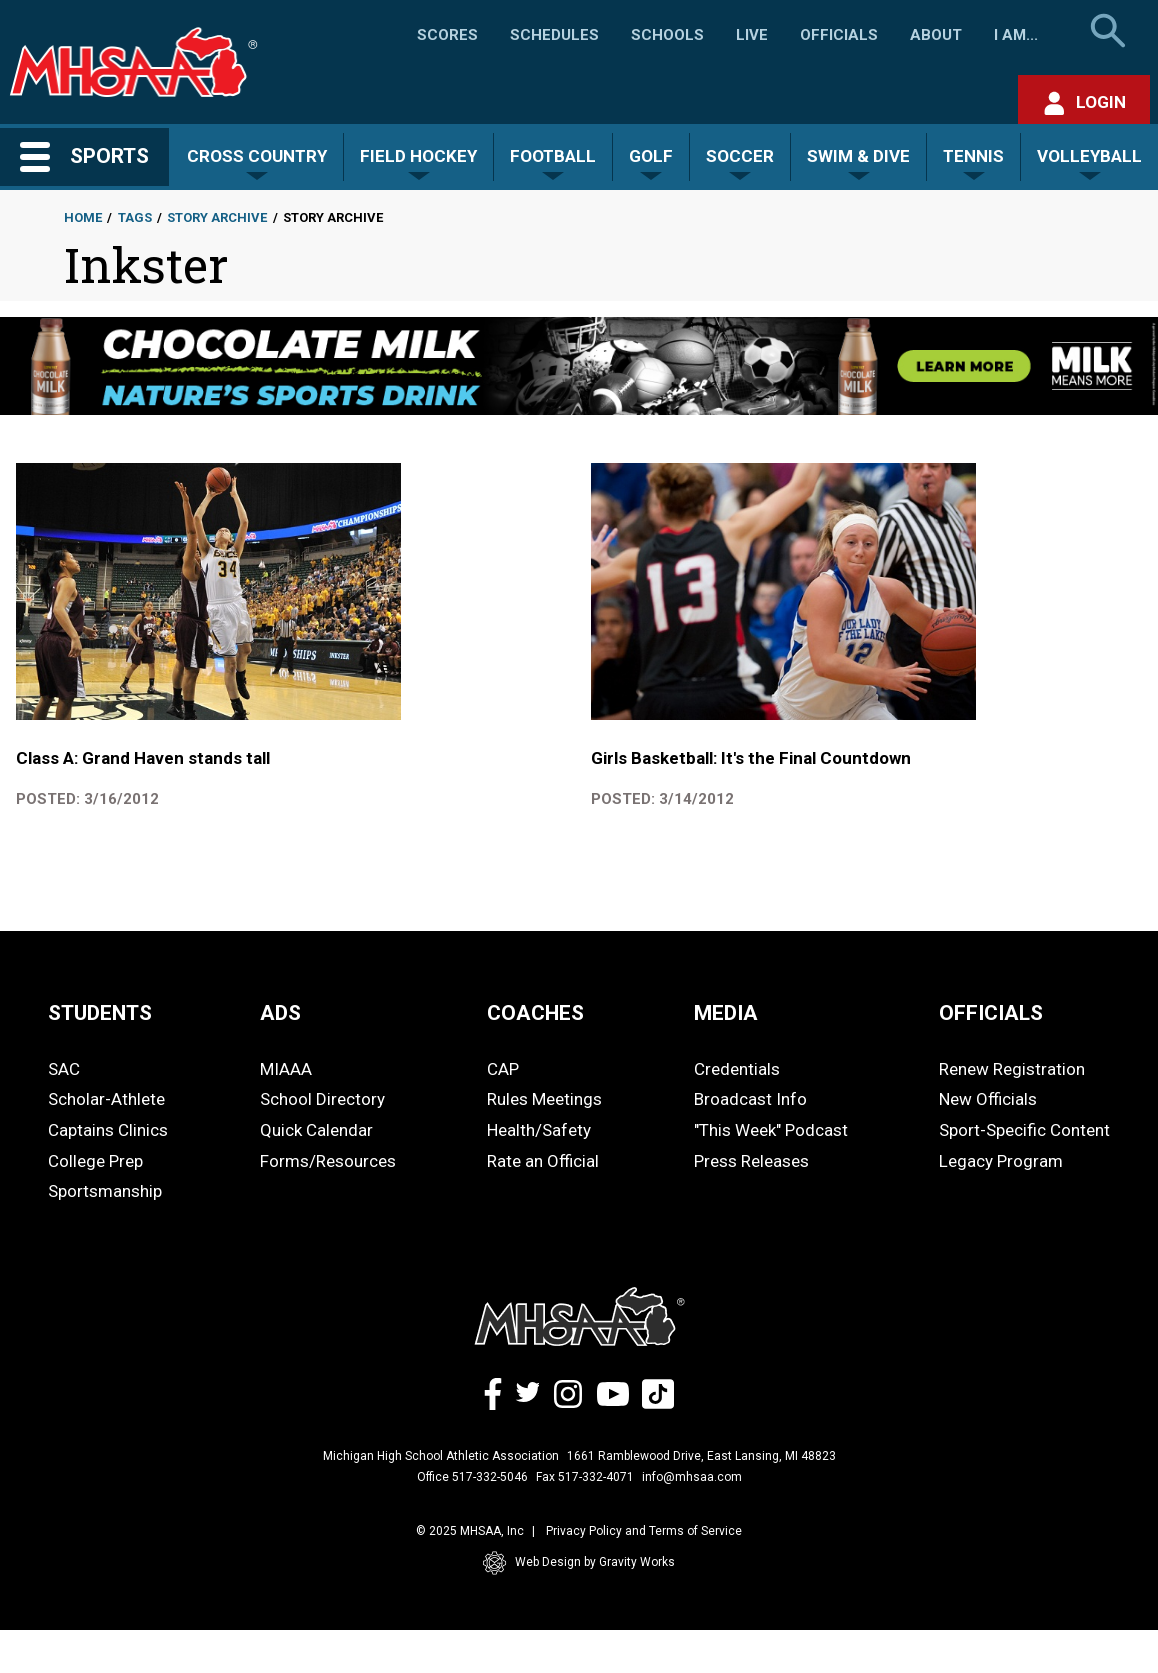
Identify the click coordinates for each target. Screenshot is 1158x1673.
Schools (667, 35)
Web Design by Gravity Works (579, 1563)
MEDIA (726, 1013)
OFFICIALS (991, 1013)
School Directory (322, 1099)
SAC (64, 1069)
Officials (839, 35)
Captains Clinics (108, 1130)
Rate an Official (543, 1161)
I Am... (1016, 35)
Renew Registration (1012, 1069)
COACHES (535, 1013)
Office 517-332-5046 (472, 1477)
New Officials (988, 1099)
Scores (447, 35)
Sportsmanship (105, 1191)
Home (83, 217)
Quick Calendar (316, 1130)
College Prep (95, 1161)
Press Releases (751, 1161)
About (936, 35)
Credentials (737, 1069)
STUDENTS (100, 1013)
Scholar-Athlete (106, 1099)
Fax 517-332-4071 (585, 1477)
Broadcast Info (750, 1099)
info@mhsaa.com (692, 1477)
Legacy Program (1001, 1161)
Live (752, 35)
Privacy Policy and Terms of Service (644, 1531)
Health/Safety (539, 1130)
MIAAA (286, 1069)
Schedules (554, 35)
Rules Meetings (544, 1099)
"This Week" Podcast (771, 1130)
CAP (503, 1069)
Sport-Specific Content (1024, 1130)
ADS (280, 1013)
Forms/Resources (328, 1161)
